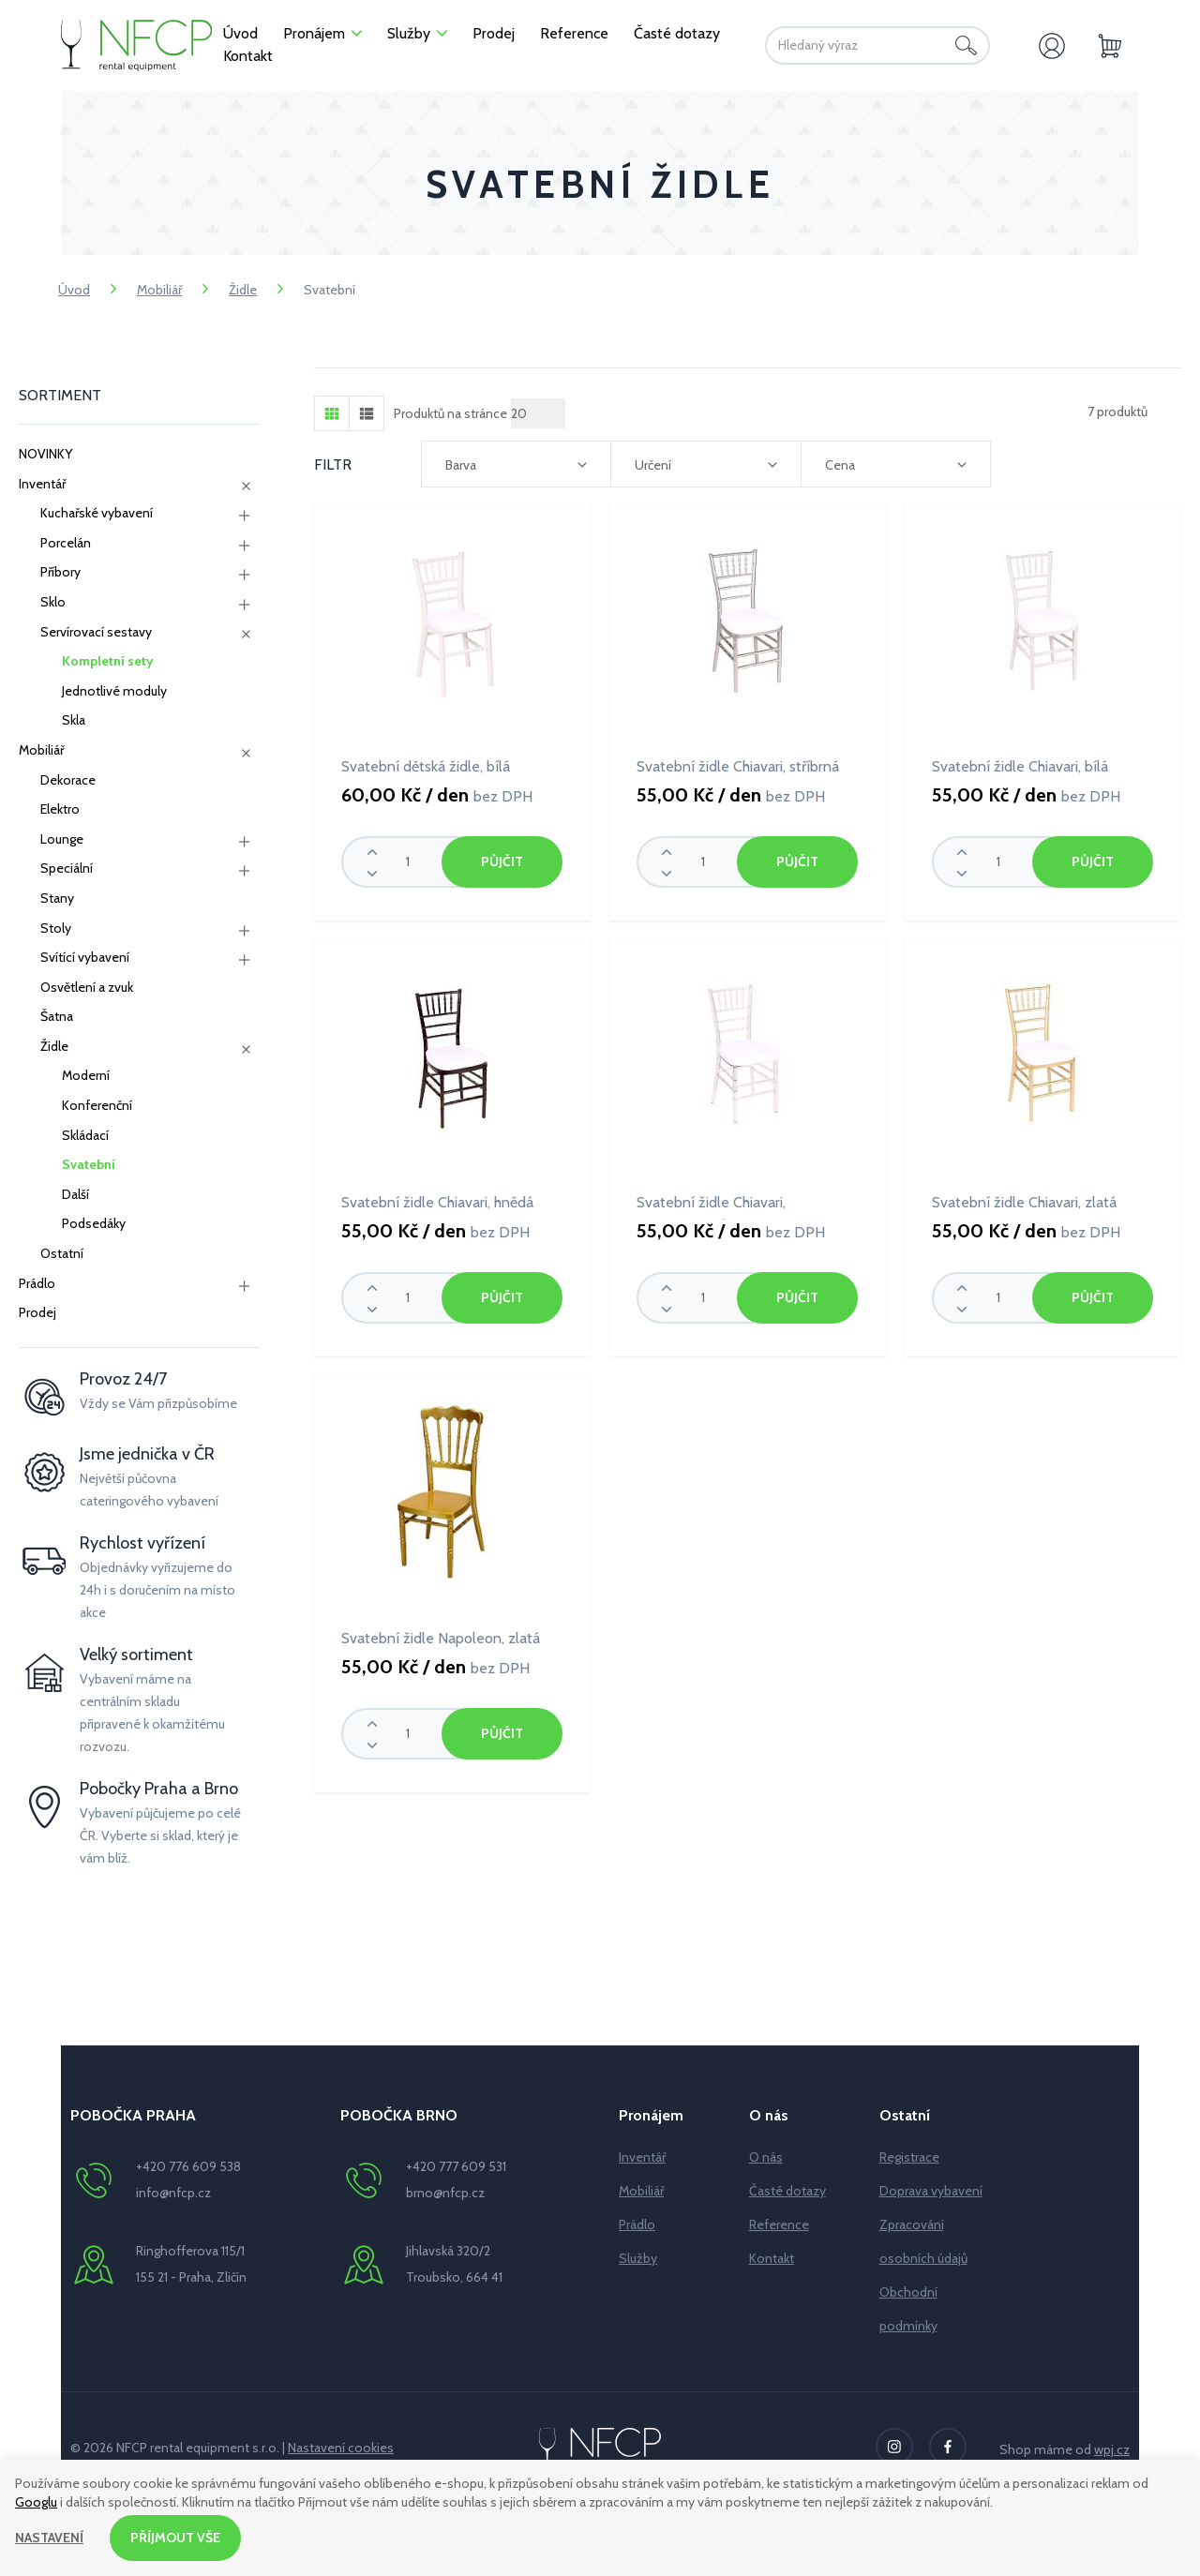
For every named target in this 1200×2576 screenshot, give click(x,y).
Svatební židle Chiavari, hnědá (437, 1202)
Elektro (60, 809)
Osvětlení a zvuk (86, 987)
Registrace (909, 2157)
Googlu (36, 2501)
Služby (638, 2258)
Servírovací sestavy (96, 631)
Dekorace (68, 779)
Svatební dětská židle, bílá (425, 766)
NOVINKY (45, 453)
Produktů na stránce (450, 413)
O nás (766, 2157)
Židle (243, 289)
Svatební (88, 1164)
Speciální (66, 868)
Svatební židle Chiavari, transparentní (711, 1206)
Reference (779, 2224)
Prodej (37, 1312)
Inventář (42, 483)
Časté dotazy (787, 2190)
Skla (73, 719)
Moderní (86, 1075)
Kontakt (771, 2258)
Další (75, 1194)
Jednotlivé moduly (114, 690)
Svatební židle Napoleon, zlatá (440, 1638)
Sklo (53, 601)
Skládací (85, 1135)
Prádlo (37, 1283)
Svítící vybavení (84, 957)
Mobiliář (159, 289)
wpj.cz (1112, 2449)
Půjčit (502, 861)
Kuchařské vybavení (96, 512)
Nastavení (49, 2537)
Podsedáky (94, 1223)
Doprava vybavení (930, 2190)
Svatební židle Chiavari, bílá (1020, 766)
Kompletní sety (108, 660)
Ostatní (61, 1253)
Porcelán (65, 542)
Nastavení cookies (341, 2447)
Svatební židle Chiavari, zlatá (1024, 1202)
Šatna (56, 1016)
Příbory (60, 571)
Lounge (61, 839)
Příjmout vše (175, 2537)
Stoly (55, 928)
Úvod (74, 289)
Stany (57, 898)
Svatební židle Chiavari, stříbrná (738, 766)
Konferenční (97, 1105)
